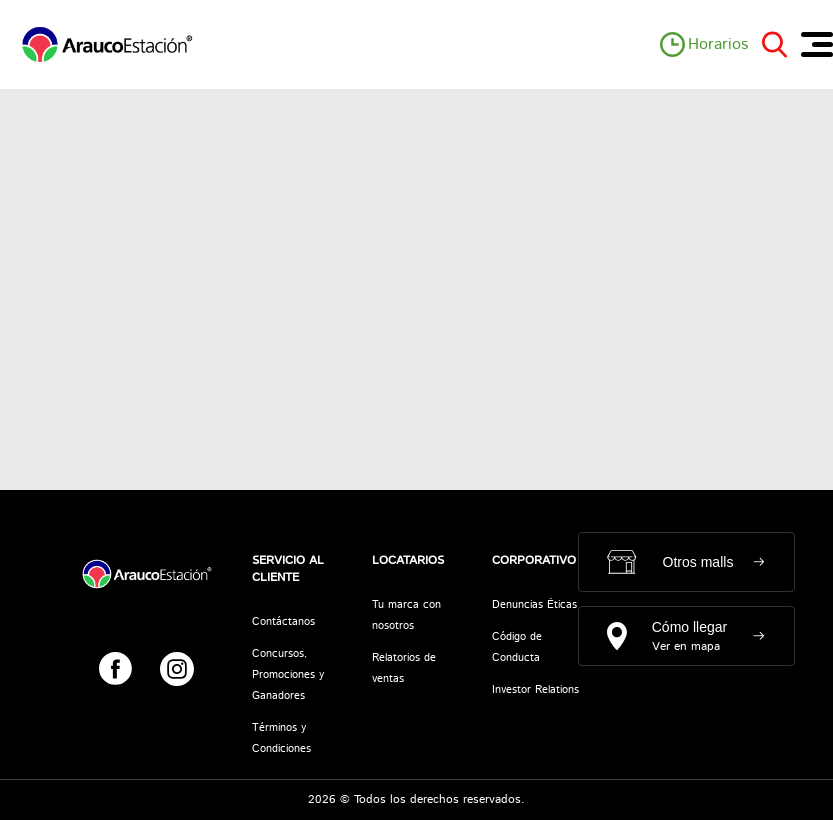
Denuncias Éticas (534, 605)
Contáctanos (283, 622)
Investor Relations (535, 690)
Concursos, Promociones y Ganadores (288, 675)
